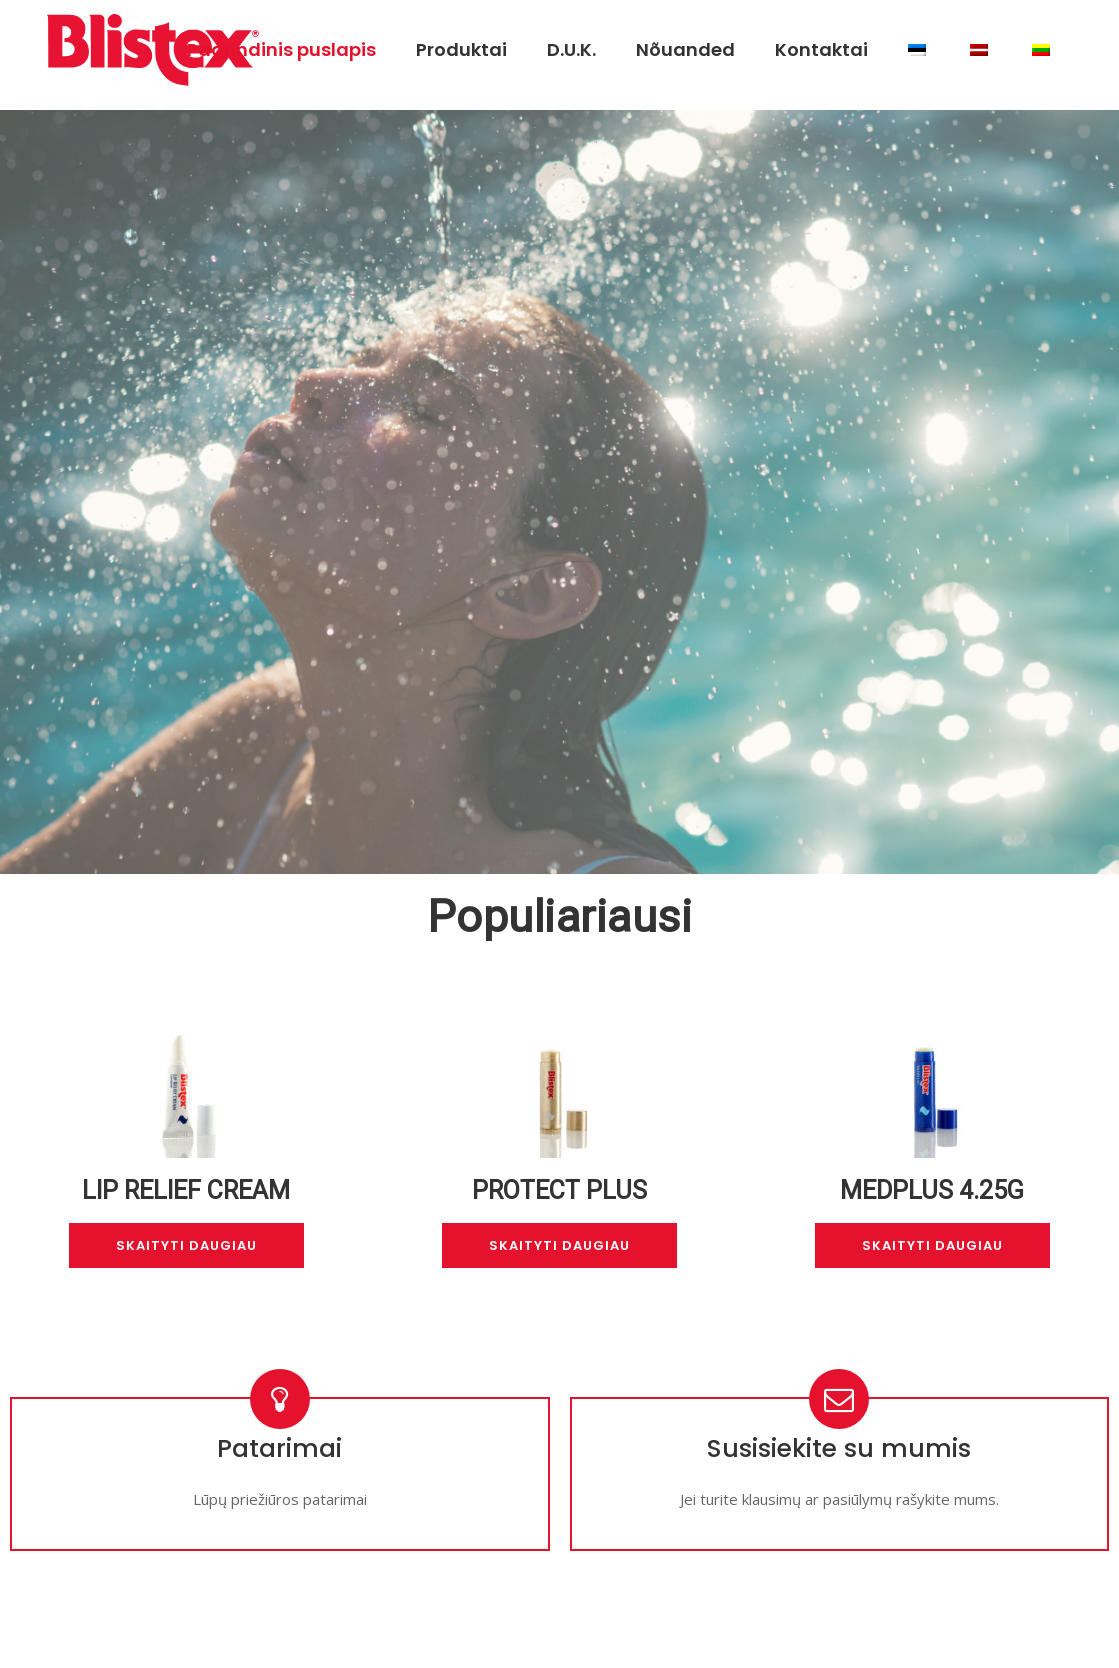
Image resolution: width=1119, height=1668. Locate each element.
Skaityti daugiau (186, 1245)
